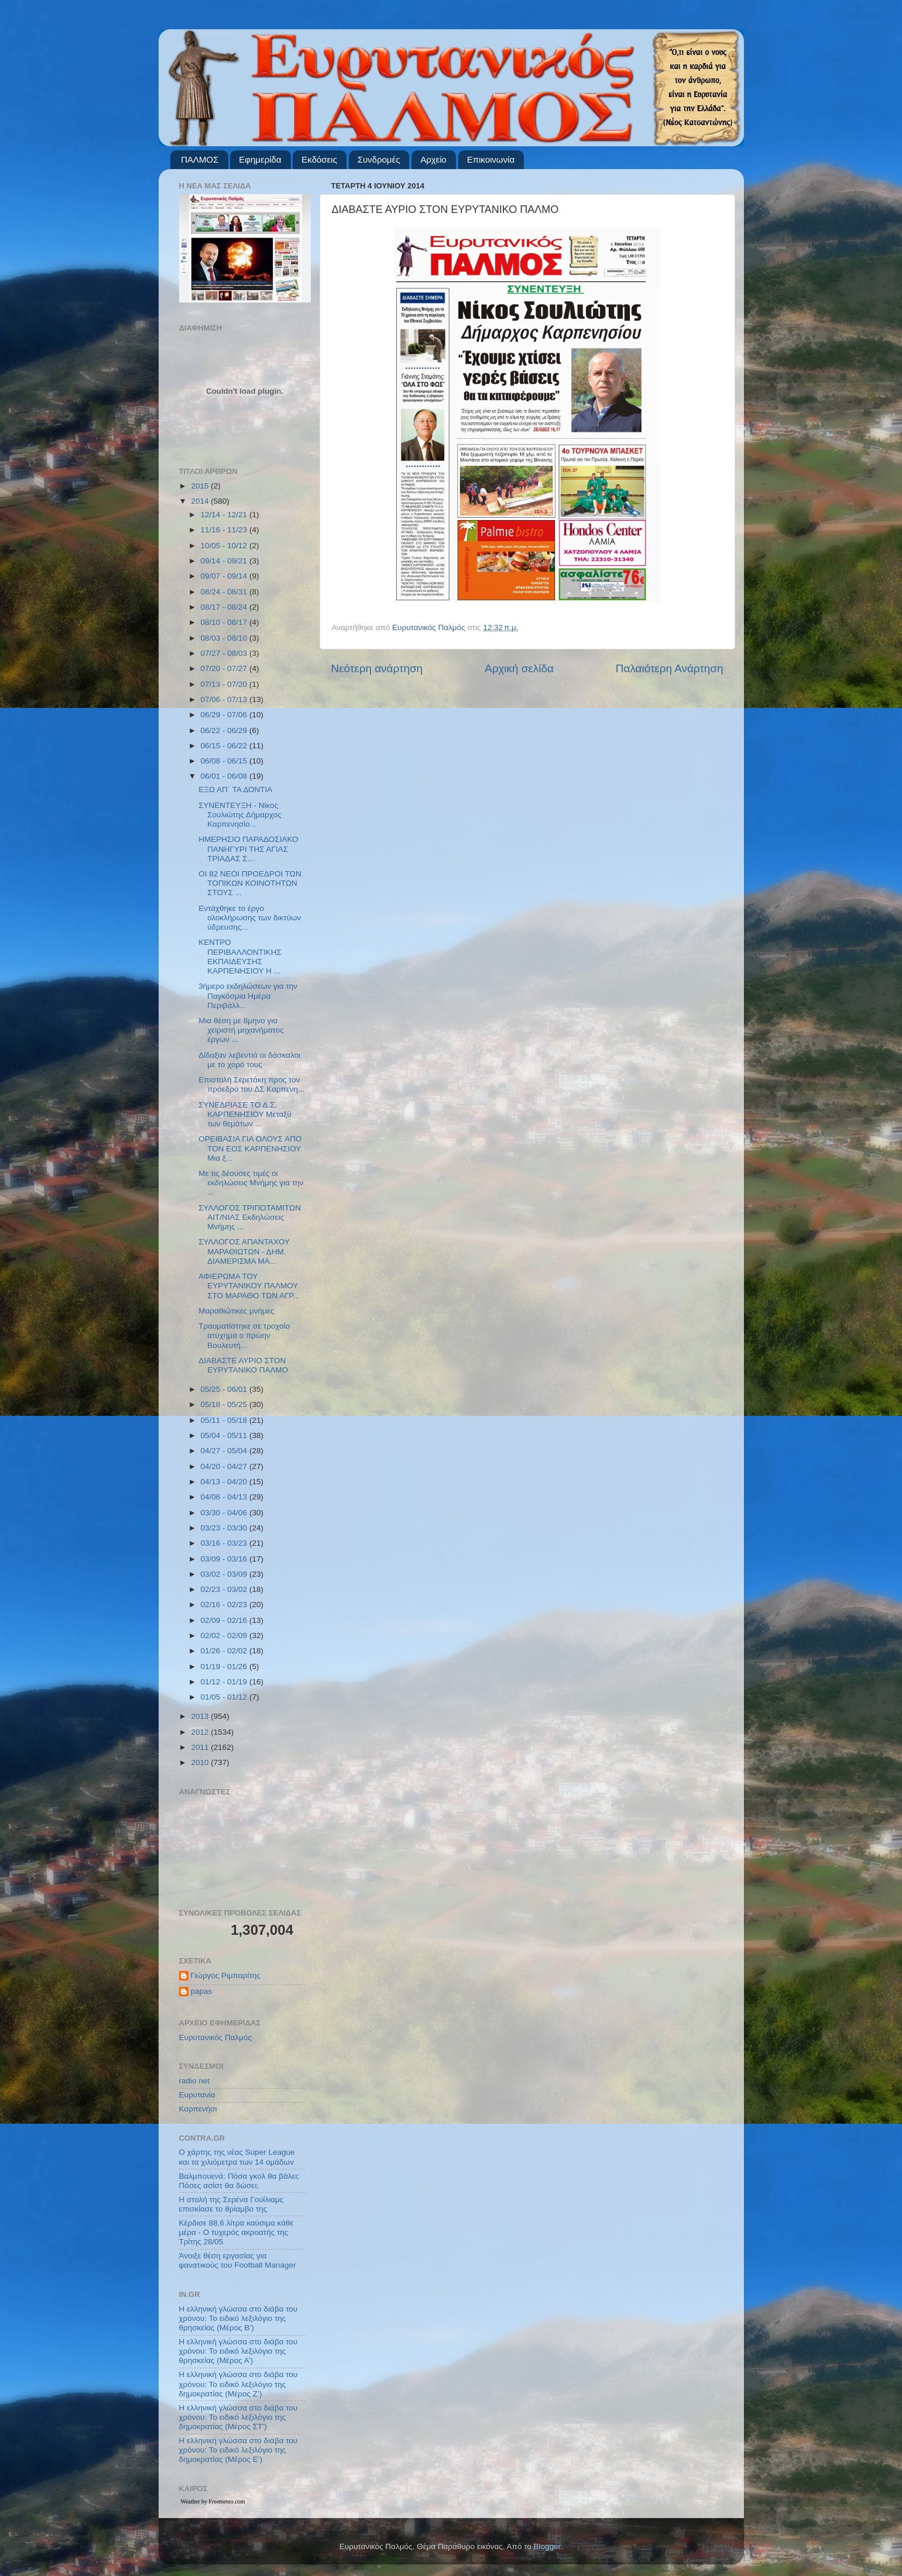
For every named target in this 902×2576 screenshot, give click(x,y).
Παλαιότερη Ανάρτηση (669, 668)
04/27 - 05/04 (225, 1450)
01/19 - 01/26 (225, 1666)
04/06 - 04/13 (225, 1496)
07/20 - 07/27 (225, 668)
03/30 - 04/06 (225, 1512)
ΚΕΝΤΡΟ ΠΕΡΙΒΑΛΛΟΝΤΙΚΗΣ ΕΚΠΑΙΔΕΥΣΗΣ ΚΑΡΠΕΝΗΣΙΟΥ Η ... (240, 956)
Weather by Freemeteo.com (213, 2501)
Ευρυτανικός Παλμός (215, 2037)
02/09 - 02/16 (225, 1620)
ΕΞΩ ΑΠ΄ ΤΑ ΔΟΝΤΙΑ (235, 789)
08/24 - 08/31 (225, 591)
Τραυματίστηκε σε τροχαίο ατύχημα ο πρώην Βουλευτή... (244, 1335)
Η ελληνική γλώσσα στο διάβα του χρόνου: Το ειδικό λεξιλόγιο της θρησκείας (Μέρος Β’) (238, 2318)
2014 (201, 501)
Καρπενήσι (198, 2108)
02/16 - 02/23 (225, 1604)
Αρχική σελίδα (519, 668)
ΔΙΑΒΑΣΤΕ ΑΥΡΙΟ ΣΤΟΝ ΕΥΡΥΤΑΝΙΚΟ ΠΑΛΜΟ (243, 1365)
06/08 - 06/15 (225, 760)
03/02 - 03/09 (225, 1574)
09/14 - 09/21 (225, 560)
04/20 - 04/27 (225, 1466)
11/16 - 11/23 (225, 529)
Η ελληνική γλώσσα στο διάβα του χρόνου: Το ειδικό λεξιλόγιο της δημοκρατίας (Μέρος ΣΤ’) (238, 2417)
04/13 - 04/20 (225, 1481)
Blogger (547, 2546)
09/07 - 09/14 (225, 576)
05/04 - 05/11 (225, 1435)
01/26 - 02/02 (225, 1650)
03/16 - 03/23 (225, 1543)
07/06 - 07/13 (225, 699)
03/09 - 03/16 (225, 1558)
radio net (194, 2080)
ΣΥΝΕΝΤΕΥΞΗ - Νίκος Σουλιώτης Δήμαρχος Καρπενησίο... (239, 814)
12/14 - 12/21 (225, 514)
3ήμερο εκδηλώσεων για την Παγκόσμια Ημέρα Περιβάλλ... (247, 995)
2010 (201, 1762)
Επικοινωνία (491, 159)
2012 (201, 1732)
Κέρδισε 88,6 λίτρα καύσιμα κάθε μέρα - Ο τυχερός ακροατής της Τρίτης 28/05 (236, 2232)
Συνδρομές (379, 159)
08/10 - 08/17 (225, 622)
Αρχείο (433, 159)
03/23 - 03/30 (225, 1527)
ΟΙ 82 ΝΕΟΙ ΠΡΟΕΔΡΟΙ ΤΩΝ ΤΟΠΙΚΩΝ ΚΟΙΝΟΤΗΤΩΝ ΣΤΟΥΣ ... (249, 883)
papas (201, 1991)
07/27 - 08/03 (225, 653)
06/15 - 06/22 (225, 745)
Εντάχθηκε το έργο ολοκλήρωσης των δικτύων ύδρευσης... (249, 917)
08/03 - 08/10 (225, 638)
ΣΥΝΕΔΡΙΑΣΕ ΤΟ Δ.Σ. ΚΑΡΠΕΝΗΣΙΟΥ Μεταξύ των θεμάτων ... (244, 1114)
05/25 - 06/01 (225, 1389)
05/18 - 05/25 (225, 1404)
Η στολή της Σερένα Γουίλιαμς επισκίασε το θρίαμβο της (231, 2204)
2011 (201, 1747)
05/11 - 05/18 (225, 1420)
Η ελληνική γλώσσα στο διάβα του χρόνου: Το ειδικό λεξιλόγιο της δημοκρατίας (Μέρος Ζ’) (238, 2384)
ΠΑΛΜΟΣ (199, 159)
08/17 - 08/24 (225, 607)
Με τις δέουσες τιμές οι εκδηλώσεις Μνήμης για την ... (250, 1182)
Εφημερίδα (260, 159)
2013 (201, 1716)
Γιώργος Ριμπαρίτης (225, 1975)
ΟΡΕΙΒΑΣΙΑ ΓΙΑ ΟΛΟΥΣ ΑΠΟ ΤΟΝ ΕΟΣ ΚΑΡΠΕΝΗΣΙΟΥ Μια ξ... (249, 1148)
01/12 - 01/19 (225, 1681)
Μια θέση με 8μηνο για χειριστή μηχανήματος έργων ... (241, 1030)
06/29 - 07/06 (225, 714)
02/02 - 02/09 (225, 1635)
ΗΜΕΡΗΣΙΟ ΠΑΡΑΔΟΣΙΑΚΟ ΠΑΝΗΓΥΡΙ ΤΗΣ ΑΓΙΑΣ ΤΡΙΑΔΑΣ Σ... (248, 848)
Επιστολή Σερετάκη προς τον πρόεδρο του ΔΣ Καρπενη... (251, 1084)
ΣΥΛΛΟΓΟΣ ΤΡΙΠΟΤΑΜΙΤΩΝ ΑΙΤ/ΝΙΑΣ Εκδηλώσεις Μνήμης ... (249, 1217)
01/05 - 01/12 (225, 1697)
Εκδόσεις (319, 159)
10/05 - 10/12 (225, 545)
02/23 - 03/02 (225, 1589)
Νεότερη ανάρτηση (377, 668)
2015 (201, 486)
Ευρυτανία (197, 2094)
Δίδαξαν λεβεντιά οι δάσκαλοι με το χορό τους (249, 1060)
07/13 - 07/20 (225, 684)
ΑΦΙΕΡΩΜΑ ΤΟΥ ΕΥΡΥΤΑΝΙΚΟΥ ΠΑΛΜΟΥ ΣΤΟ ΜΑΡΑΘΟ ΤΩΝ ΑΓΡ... (249, 1285)
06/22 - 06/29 (225, 730)
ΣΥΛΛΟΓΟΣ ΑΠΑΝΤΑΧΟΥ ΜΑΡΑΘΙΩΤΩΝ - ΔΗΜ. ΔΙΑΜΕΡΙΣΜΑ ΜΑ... (243, 1251)
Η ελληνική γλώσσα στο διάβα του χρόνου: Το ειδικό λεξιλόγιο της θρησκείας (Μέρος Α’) (238, 2351)
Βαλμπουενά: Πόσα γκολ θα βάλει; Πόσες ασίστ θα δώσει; (239, 2181)
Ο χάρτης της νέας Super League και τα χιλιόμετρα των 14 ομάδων (237, 2157)
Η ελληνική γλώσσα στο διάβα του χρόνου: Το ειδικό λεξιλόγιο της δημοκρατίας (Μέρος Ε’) (238, 2450)
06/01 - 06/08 (225, 776)
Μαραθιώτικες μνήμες (236, 1310)
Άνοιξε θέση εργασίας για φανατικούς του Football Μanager (237, 2260)
